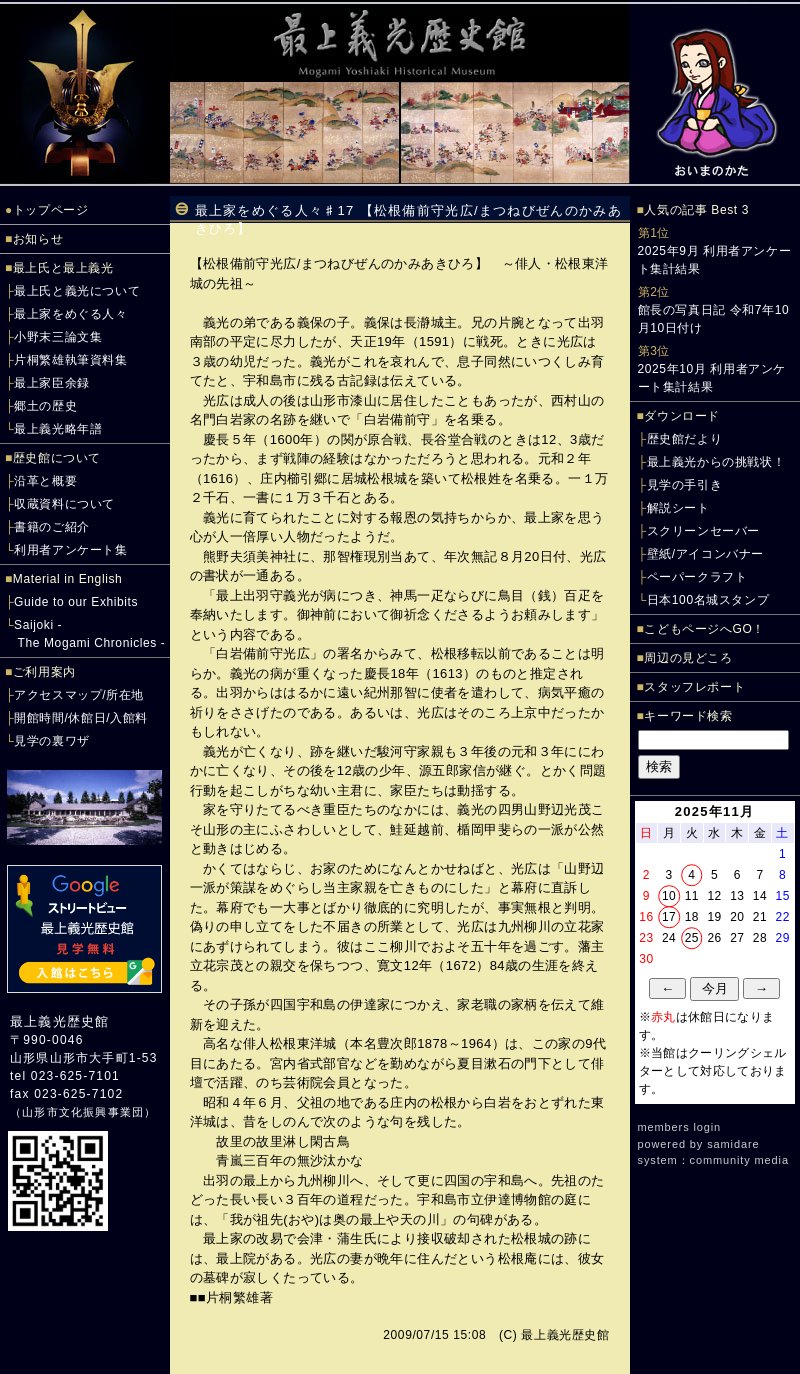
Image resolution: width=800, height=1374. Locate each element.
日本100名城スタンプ (708, 600)
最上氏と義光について (77, 291)
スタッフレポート (694, 687)
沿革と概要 (45, 481)
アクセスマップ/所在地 (79, 695)
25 (692, 938)
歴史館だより (685, 439)
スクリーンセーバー (703, 531)
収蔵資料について (64, 504)
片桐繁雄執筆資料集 (70, 360)
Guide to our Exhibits (76, 602)
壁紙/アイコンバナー (705, 554)
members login (680, 1127)
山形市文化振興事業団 (83, 1112)
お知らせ (38, 239)
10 (669, 896)
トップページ (51, 210)
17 (669, 917)
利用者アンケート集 (70, 550)
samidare (733, 1144)
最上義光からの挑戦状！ (716, 462)
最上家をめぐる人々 (70, 314)
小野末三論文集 (58, 337)
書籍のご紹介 (52, 527)
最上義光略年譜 (58, 429)
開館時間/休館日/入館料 (81, 718)
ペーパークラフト (697, 577)
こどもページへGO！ (704, 629)
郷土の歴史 (45, 406)
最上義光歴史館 (59, 1021)
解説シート (678, 508)
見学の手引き (685, 485)
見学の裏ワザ (52, 741)
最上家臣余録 (52, 383)
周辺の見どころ (688, 658)
